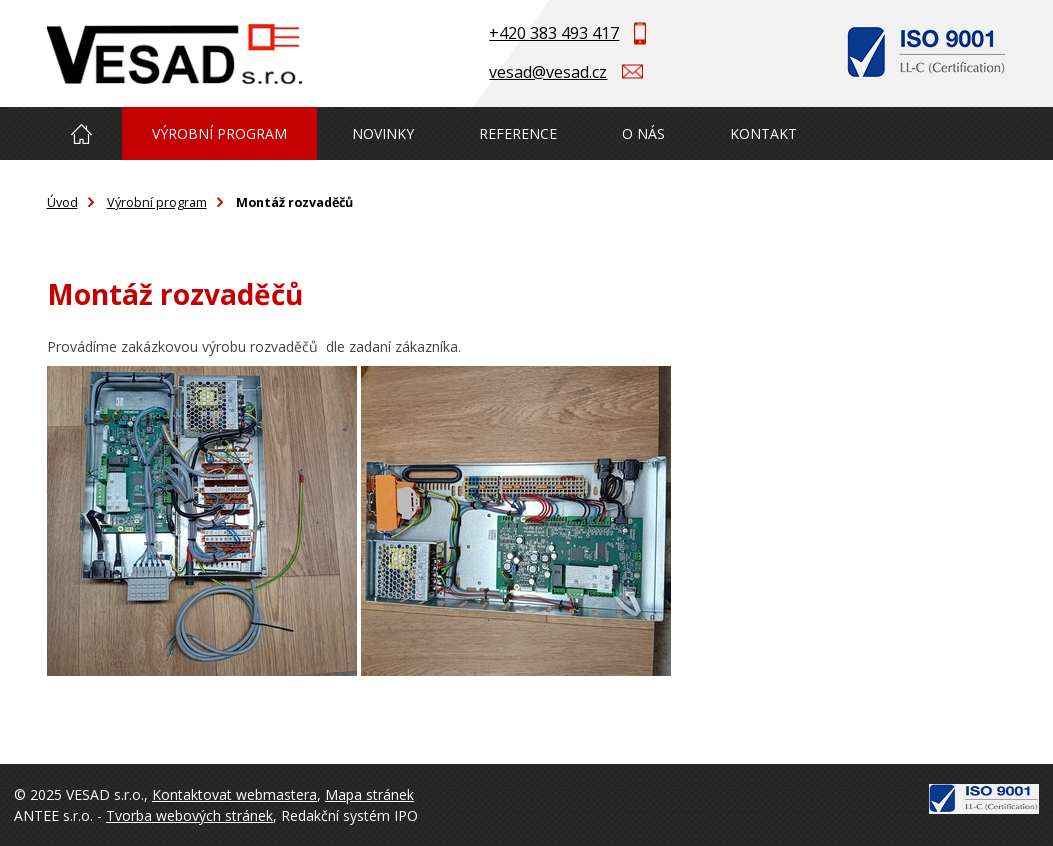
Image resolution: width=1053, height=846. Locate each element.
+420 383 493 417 (554, 33)
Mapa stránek (369, 794)
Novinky (383, 133)
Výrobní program (219, 133)
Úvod (82, 133)
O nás (643, 133)
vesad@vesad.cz (548, 72)
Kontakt (763, 133)
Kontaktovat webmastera (234, 794)
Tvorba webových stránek (189, 815)
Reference (518, 133)
